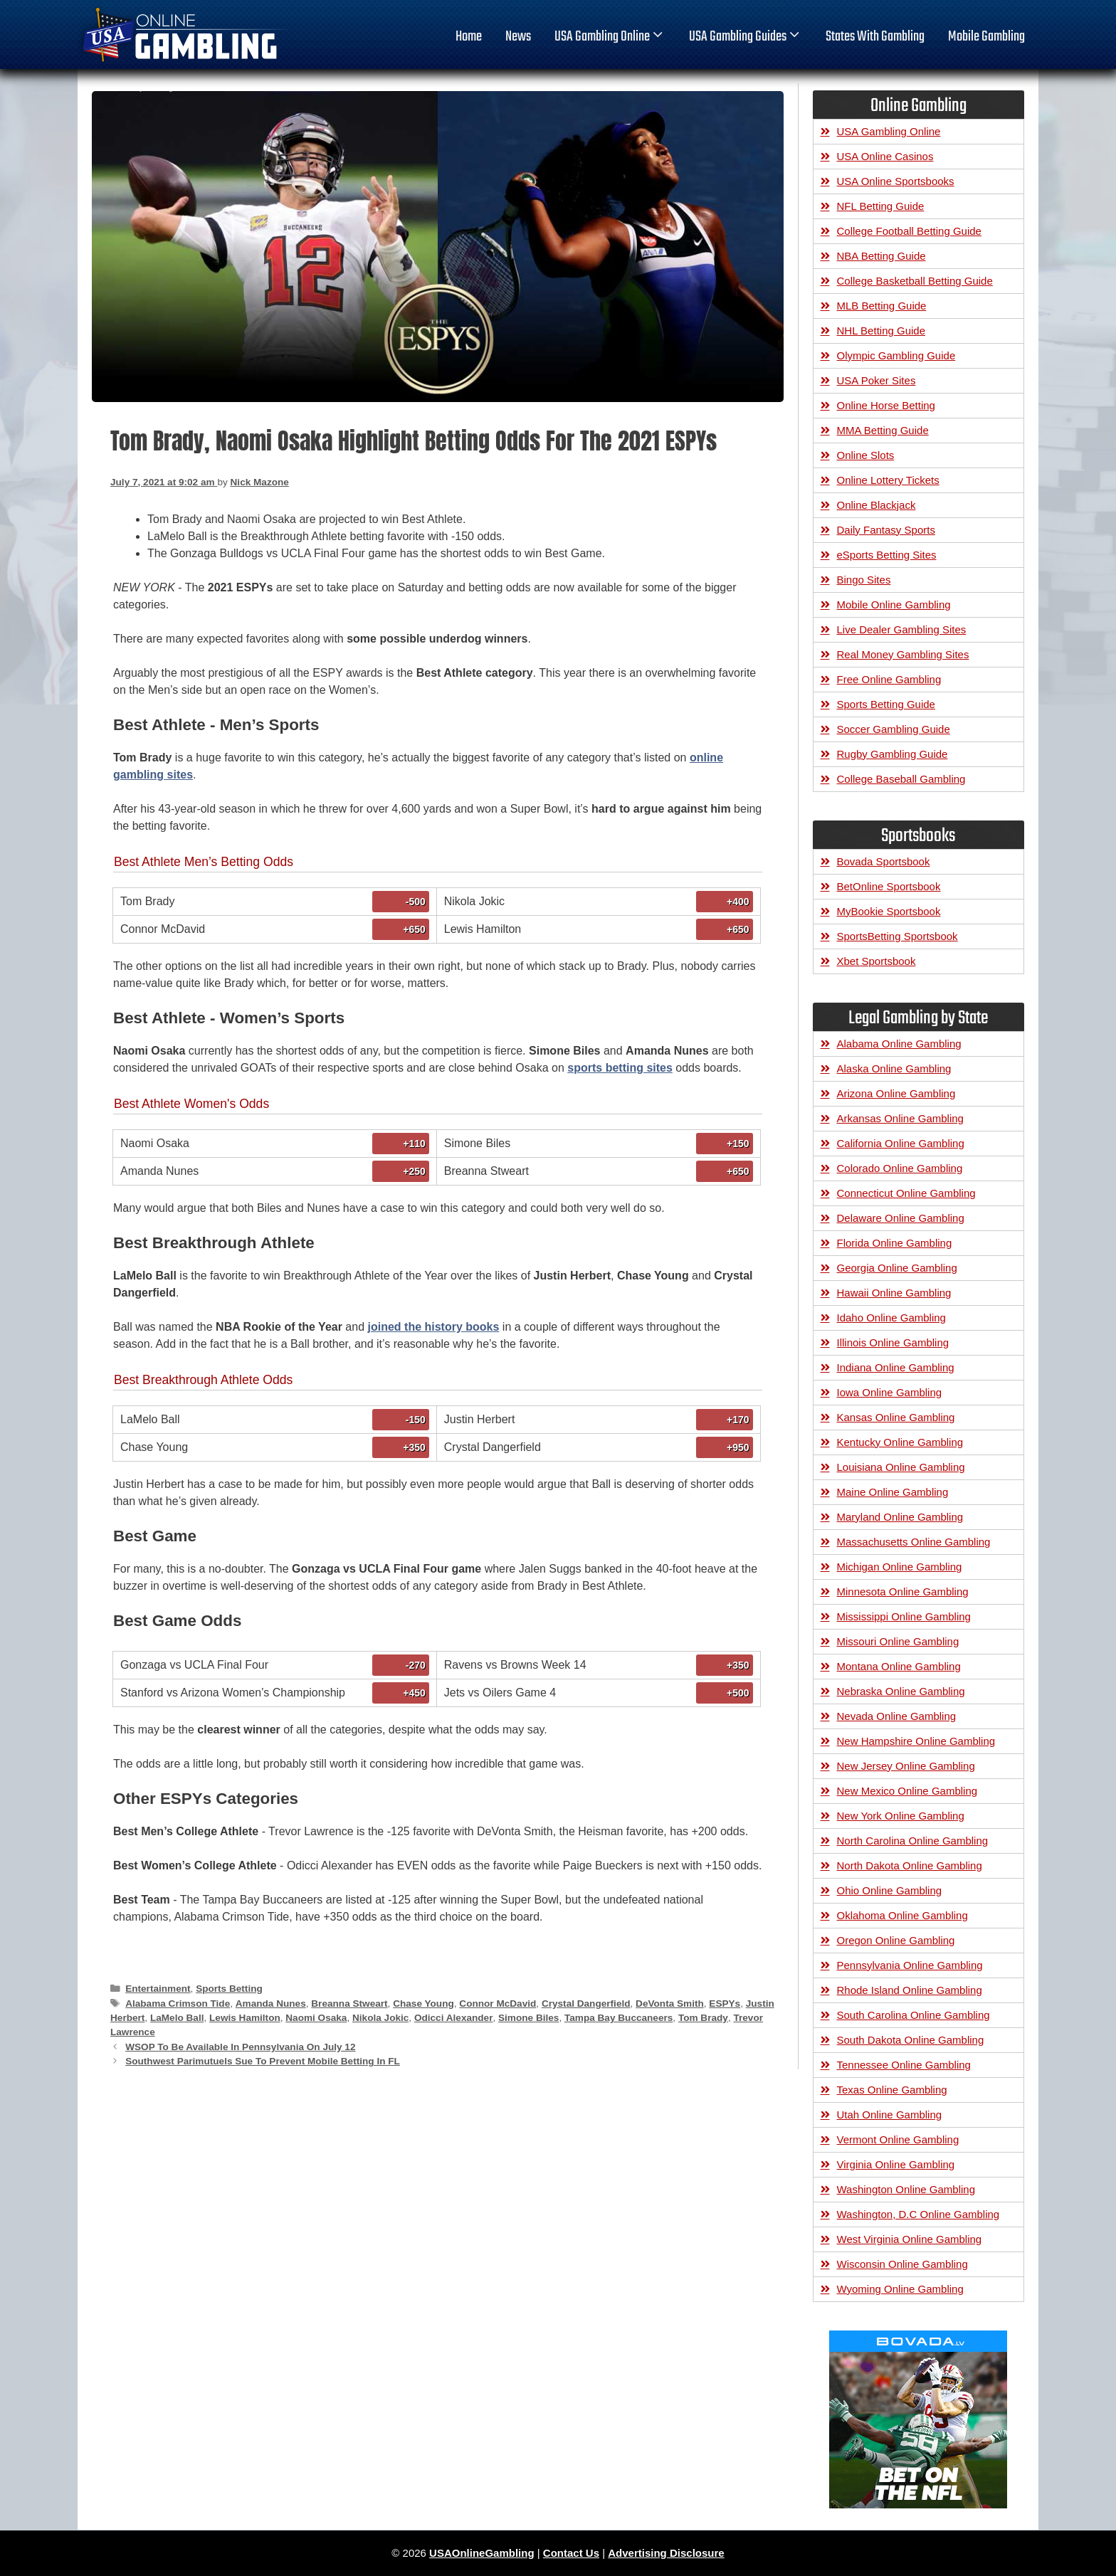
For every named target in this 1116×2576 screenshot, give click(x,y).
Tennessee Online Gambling (904, 2065)
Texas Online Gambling (892, 2090)
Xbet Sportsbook (876, 961)
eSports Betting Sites (887, 555)
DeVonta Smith (670, 2003)
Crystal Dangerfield (586, 2003)
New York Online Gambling (900, 1816)
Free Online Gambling (889, 679)
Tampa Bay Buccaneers (618, 2017)
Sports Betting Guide (886, 704)
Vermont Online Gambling (898, 2139)
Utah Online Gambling (889, 2114)
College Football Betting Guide (909, 231)
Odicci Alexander (453, 2017)
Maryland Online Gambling (900, 1517)
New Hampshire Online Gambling (916, 1741)
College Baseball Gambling (901, 779)
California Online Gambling (900, 1143)
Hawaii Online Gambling (894, 1293)
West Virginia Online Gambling (909, 2239)
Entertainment (157, 1988)
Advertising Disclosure (666, 2553)
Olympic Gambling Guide (896, 355)
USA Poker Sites (876, 380)
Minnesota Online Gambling (903, 1591)
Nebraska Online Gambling (901, 1691)
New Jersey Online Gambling (906, 1766)
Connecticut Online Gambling (906, 1193)
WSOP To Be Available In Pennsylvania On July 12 (240, 2047)
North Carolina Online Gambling (913, 1841)
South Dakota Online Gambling (910, 2040)
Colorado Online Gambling (900, 1168)
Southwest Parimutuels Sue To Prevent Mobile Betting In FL (262, 2061)
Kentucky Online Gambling (900, 1442)
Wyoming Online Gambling (900, 2289)
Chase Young (423, 2003)
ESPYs (724, 2003)
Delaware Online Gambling (900, 1218)
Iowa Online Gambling (889, 1392)
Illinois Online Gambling (893, 1342)
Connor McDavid (497, 2003)
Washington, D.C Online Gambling (918, 2214)
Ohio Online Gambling (889, 1890)
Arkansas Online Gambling (900, 1118)
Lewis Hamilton (244, 2017)
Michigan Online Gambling (899, 1567)
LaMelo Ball (177, 2017)
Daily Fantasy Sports (886, 530)
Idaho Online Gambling (891, 1317)
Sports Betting (229, 1988)
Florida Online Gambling (894, 1243)
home (469, 37)
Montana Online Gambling (899, 1666)
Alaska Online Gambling (894, 1068)
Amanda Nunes (271, 2003)
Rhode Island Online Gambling (909, 1990)
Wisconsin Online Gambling (902, 2264)
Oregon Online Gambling (896, 1940)
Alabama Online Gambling (899, 1044)
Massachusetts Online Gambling (914, 1542)
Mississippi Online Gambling (904, 1616)
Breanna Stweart (349, 2003)
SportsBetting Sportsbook (897, 936)
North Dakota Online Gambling (909, 1865)
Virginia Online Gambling (896, 2164)
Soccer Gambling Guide (893, 729)
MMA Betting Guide (883, 430)
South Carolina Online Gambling (913, 2015)
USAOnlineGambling (482, 2553)
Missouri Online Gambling (898, 1641)
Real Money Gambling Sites (903, 654)
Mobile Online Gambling (894, 604)
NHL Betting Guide (881, 330)
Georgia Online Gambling (897, 1268)
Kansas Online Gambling (896, 1417)
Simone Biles (528, 2017)
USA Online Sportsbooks (895, 181)
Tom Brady (703, 2017)
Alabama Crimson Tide (177, 2003)
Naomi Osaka (316, 2017)
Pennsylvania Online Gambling (910, 1965)
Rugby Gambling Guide (892, 754)
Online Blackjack (876, 505)
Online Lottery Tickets (888, 480)
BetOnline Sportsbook (889, 886)
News (518, 37)
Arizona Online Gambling (896, 1093)
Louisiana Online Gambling (901, 1467)
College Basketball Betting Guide (915, 281)
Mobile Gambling (986, 37)
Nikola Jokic (380, 2017)
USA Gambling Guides (745, 37)
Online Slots (866, 455)
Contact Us (571, 2553)
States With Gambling (875, 37)
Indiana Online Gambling (895, 1367)
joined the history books (434, 1327)
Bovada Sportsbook (883, 861)
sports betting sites (620, 1068)
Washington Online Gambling (906, 2189)
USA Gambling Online (609, 37)
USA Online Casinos (885, 156)
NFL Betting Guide (881, 206)
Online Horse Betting (886, 405)
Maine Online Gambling (893, 1492)
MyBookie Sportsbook (889, 911)
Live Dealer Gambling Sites (902, 629)
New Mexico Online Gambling (907, 1791)
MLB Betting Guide (882, 306)
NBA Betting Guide (881, 256)
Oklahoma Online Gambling (902, 1915)
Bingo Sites (864, 580)
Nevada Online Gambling (897, 1716)
